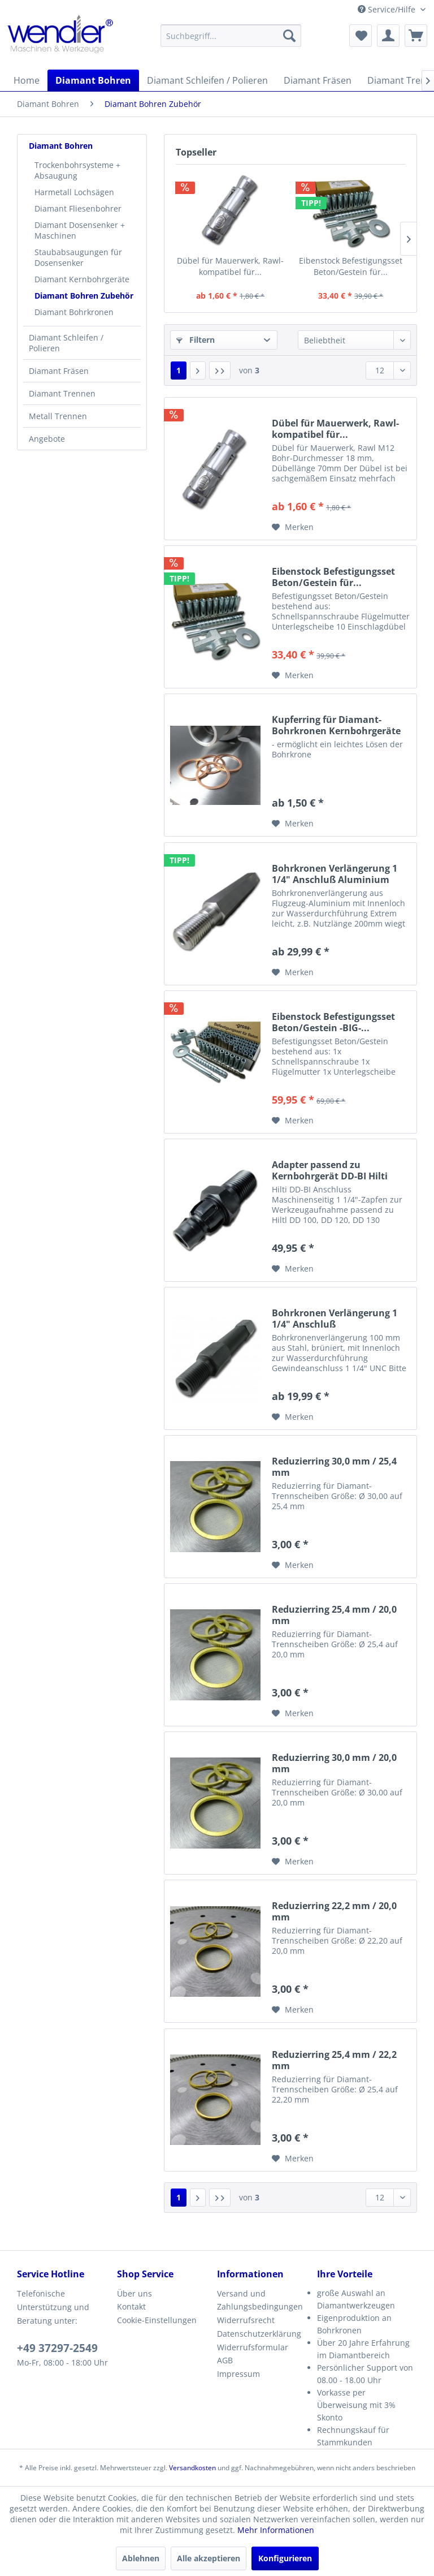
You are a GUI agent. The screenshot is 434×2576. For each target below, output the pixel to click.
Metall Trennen (58, 416)
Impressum (238, 2373)
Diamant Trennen (62, 393)
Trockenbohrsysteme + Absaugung (77, 170)
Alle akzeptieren (208, 2558)
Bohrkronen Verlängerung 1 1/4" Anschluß (334, 1318)
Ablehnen (140, 2558)
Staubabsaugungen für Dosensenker (78, 257)
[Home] (26, 80)
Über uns (134, 2293)
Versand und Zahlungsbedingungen (260, 2300)
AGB (225, 2360)
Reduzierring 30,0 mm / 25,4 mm (334, 1466)
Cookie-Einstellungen (157, 2320)
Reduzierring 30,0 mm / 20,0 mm (334, 1763)
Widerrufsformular (252, 2347)
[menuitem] (231, 35)
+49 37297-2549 (57, 2348)
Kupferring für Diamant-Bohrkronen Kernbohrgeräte (336, 725)
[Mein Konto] (388, 35)
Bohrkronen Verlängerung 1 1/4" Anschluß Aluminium (334, 874)
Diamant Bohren (61, 145)
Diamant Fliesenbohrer (77, 208)
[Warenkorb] (416, 35)
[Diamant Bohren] (93, 80)
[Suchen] (289, 35)
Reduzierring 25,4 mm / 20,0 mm (334, 1615)
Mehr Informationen (275, 2530)
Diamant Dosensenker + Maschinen (79, 230)
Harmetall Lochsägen (74, 192)
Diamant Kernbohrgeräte (81, 279)
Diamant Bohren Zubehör (83, 295)
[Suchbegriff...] (231, 35)
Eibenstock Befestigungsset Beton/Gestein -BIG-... (333, 1022)
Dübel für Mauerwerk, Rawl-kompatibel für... (230, 266)
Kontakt (131, 2306)
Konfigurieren (285, 2558)
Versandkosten (192, 2467)
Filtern (195, 339)
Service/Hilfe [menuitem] (388, 9)
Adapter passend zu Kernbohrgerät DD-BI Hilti (330, 1170)
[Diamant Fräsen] (317, 80)
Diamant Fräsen (59, 370)
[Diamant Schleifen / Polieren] (207, 80)
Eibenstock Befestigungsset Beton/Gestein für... (350, 266)
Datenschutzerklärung (259, 2333)
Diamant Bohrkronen (74, 312)
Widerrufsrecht (246, 2320)
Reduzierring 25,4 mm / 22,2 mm (334, 2060)
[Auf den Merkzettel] (293, 527)
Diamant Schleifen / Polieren (66, 343)
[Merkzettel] (360, 35)
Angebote (47, 438)
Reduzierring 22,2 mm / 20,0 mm (334, 1911)
